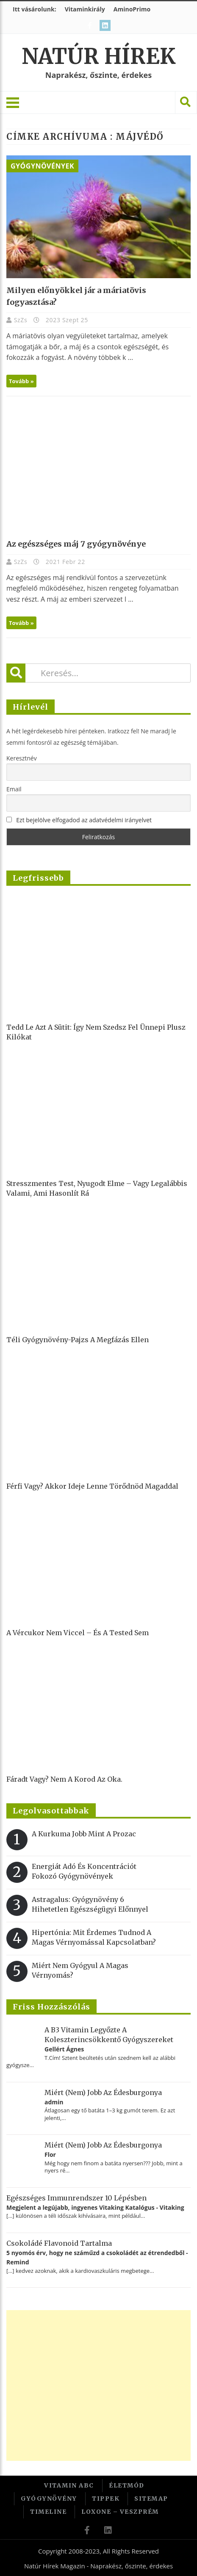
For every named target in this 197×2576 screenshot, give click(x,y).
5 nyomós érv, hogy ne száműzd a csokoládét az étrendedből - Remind (97, 2257)
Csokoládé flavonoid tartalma (59, 2243)
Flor (50, 2154)
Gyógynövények (42, 166)
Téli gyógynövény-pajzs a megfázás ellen (77, 1339)
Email (14, 789)
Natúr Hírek (98, 56)
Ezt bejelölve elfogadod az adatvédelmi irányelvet (84, 820)
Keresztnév (21, 758)
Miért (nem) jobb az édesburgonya (103, 2092)
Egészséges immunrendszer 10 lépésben (76, 2198)
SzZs (21, 320)
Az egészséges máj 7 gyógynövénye (76, 544)
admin (54, 2102)
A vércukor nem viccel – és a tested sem (77, 1632)
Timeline (48, 2511)
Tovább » (21, 381)
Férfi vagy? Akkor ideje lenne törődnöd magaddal (92, 1486)
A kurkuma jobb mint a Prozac (84, 1834)
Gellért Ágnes (64, 2049)
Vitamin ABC (69, 2485)
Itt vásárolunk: (34, 9)
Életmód (126, 2485)
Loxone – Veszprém (120, 2511)
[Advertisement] (97, 2385)
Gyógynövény (49, 2498)
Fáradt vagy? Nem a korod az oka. (64, 1779)
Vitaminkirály (85, 9)
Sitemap (151, 2498)
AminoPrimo (132, 9)
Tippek (105, 2498)
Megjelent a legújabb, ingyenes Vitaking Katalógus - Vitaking (95, 2207)
